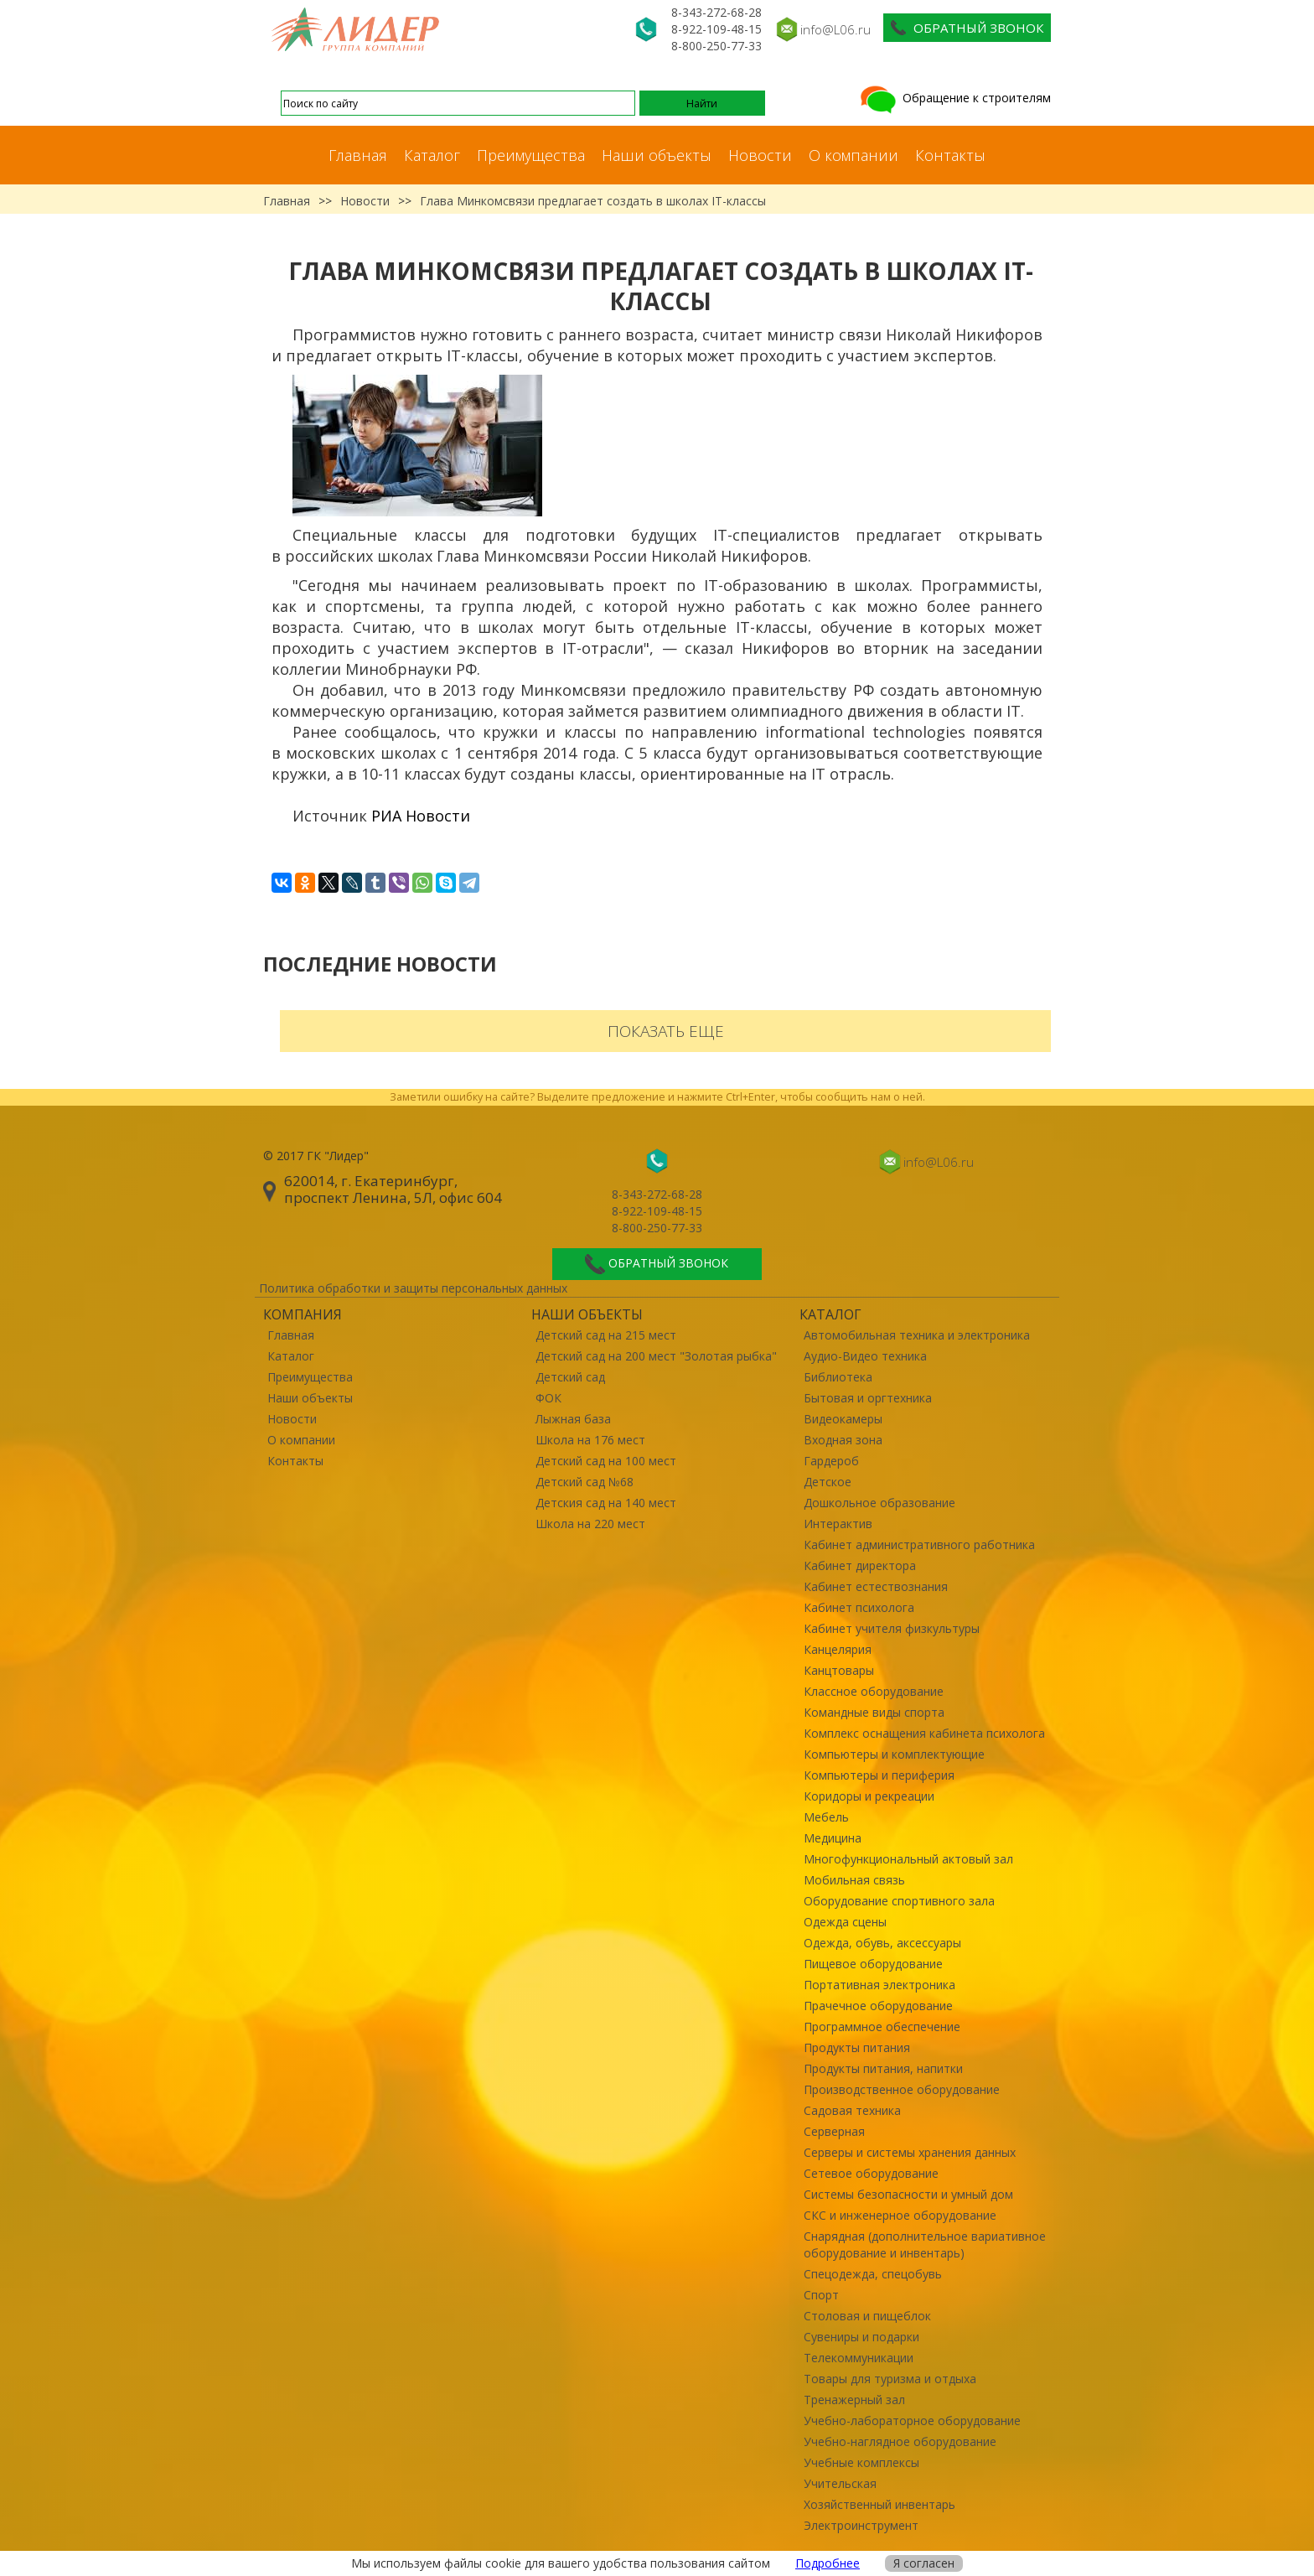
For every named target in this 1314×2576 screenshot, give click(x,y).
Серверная (834, 2131)
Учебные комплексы (861, 2462)
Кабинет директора (860, 1565)
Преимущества (531, 155)
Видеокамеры (843, 1419)
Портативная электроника (879, 1985)
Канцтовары (839, 1670)
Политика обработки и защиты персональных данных (413, 1288)
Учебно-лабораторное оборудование (912, 2420)
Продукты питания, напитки (883, 2068)
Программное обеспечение (882, 2026)
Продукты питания (857, 2047)
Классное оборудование (874, 1691)
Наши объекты (656, 155)
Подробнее (827, 2563)
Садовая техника (852, 2110)
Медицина (832, 1838)
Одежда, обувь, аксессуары (882, 1943)
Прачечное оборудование (878, 2006)
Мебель (826, 1817)
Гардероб (831, 1461)
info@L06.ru (835, 29)
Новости (760, 155)
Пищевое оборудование (873, 1964)
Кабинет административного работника (919, 1544)
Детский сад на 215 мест (605, 1335)
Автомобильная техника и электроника (917, 1335)
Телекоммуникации (858, 2358)
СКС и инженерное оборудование (900, 2215)
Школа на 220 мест (590, 1524)
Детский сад (570, 1377)
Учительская (840, 2483)
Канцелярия (838, 1649)
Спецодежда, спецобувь (873, 2274)
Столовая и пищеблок (867, 2316)
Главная (357, 155)
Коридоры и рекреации (869, 1796)
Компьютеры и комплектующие (894, 1754)
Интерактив (838, 1524)
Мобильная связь (854, 1880)
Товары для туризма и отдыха (890, 2379)
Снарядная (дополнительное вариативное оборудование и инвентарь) (925, 2244)
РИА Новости (420, 816)
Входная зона (843, 1440)
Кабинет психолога (859, 1607)
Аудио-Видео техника (865, 1356)
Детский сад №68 (584, 1482)
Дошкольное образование (879, 1503)
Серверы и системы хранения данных (910, 2152)
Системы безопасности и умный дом (908, 2194)
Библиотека (838, 1377)
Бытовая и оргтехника (868, 1398)
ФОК (548, 1398)
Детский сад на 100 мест (605, 1461)
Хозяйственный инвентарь (879, 2504)
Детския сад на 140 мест (605, 1503)
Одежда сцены (845, 1922)
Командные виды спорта (874, 1712)
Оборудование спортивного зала (899, 1901)
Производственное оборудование (902, 2089)
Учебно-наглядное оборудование (900, 2441)
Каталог (432, 155)
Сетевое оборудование (871, 2173)
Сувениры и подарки (861, 2337)
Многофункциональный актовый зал (908, 1859)
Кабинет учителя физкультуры (892, 1628)
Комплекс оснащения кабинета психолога (924, 1733)
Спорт (821, 2295)
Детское (827, 1482)
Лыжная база (573, 1419)
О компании (853, 155)
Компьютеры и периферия (879, 1775)
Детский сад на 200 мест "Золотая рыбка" (656, 1356)
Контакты (950, 155)
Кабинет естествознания (876, 1586)
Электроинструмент (861, 2525)
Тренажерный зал (854, 2400)
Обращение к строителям (954, 98)
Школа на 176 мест (590, 1440)
